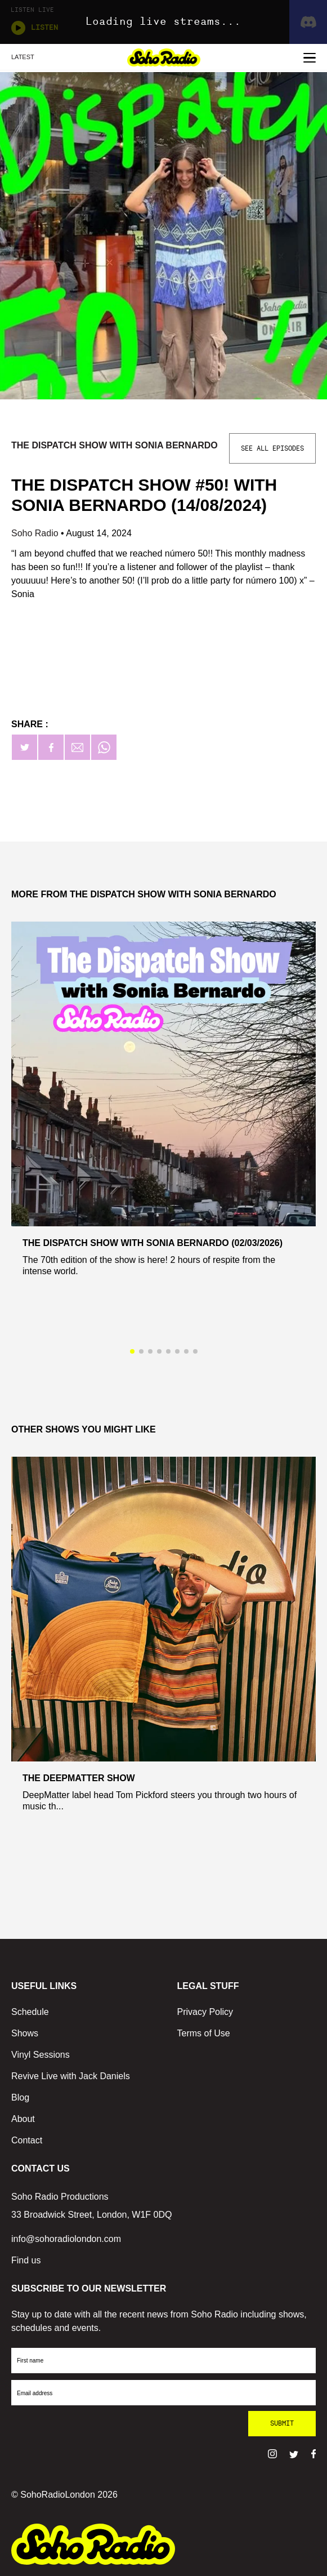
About (23, 2119)
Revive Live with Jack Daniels (70, 2076)
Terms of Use (203, 2033)
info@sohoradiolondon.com (66, 2239)
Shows (24, 2033)
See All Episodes (272, 448)
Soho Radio (36, 533)
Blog (20, 2097)
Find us (26, 2260)
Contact (26, 2140)
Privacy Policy (205, 2012)
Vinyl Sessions (40, 2054)
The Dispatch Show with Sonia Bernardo (114, 445)
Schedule (30, 2012)
